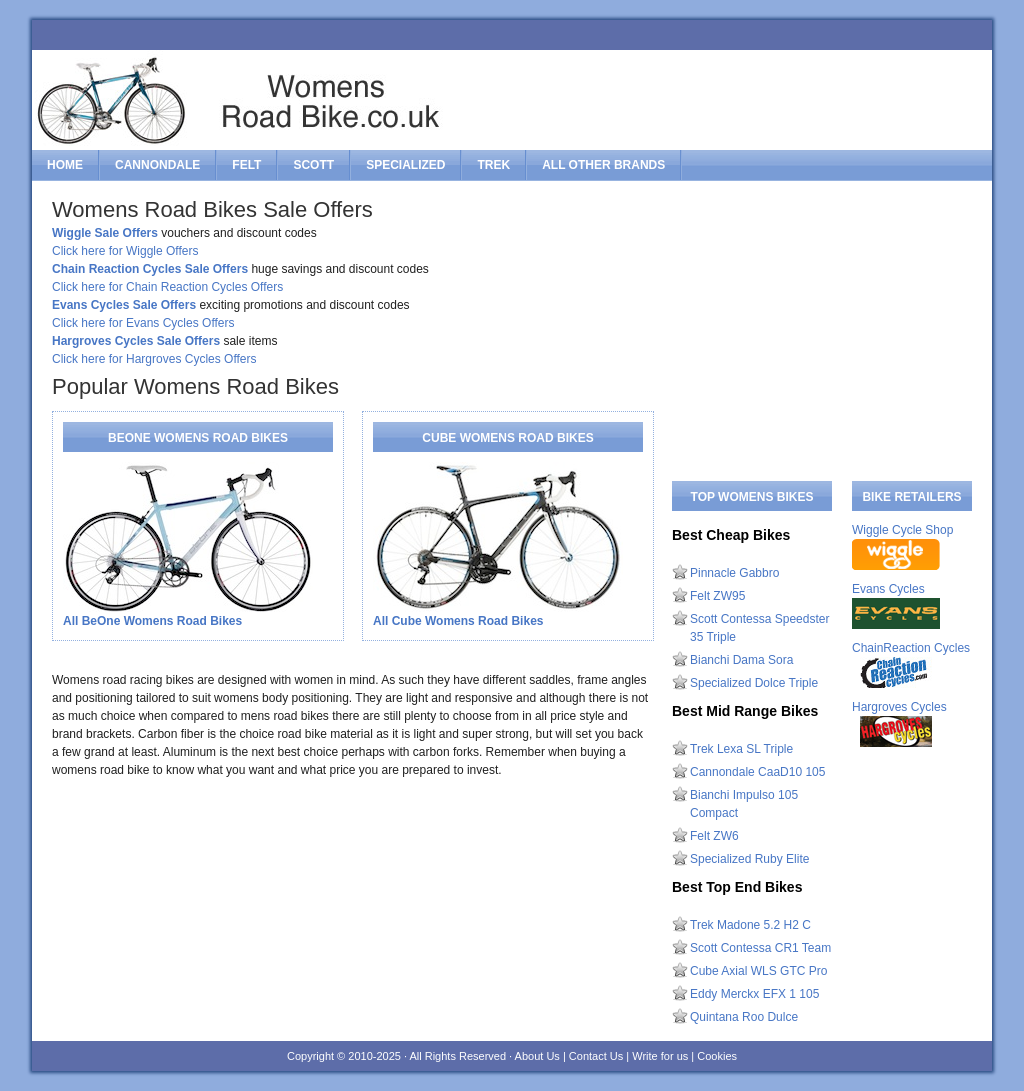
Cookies (717, 1056)
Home (65, 165)
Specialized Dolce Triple (754, 683)
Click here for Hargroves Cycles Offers (154, 359)
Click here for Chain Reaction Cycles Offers (167, 287)
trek (493, 165)
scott (313, 165)
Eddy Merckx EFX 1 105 (754, 994)
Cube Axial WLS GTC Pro (758, 971)
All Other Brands (603, 165)
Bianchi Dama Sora (741, 660)
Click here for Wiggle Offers (125, 251)
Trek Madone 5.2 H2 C (750, 925)
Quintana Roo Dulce (744, 1017)
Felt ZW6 (714, 836)
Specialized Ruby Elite (749, 859)
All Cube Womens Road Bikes (458, 621)
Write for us (660, 1056)
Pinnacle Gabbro (734, 573)
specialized (405, 165)
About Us (537, 1056)
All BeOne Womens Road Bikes (152, 621)
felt (246, 165)
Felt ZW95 (717, 596)
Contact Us (596, 1056)
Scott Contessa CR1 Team (760, 948)
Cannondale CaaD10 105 (757, 772)
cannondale (157, 165)
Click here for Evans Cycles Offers (143, 323)
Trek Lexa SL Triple (741, 749)
